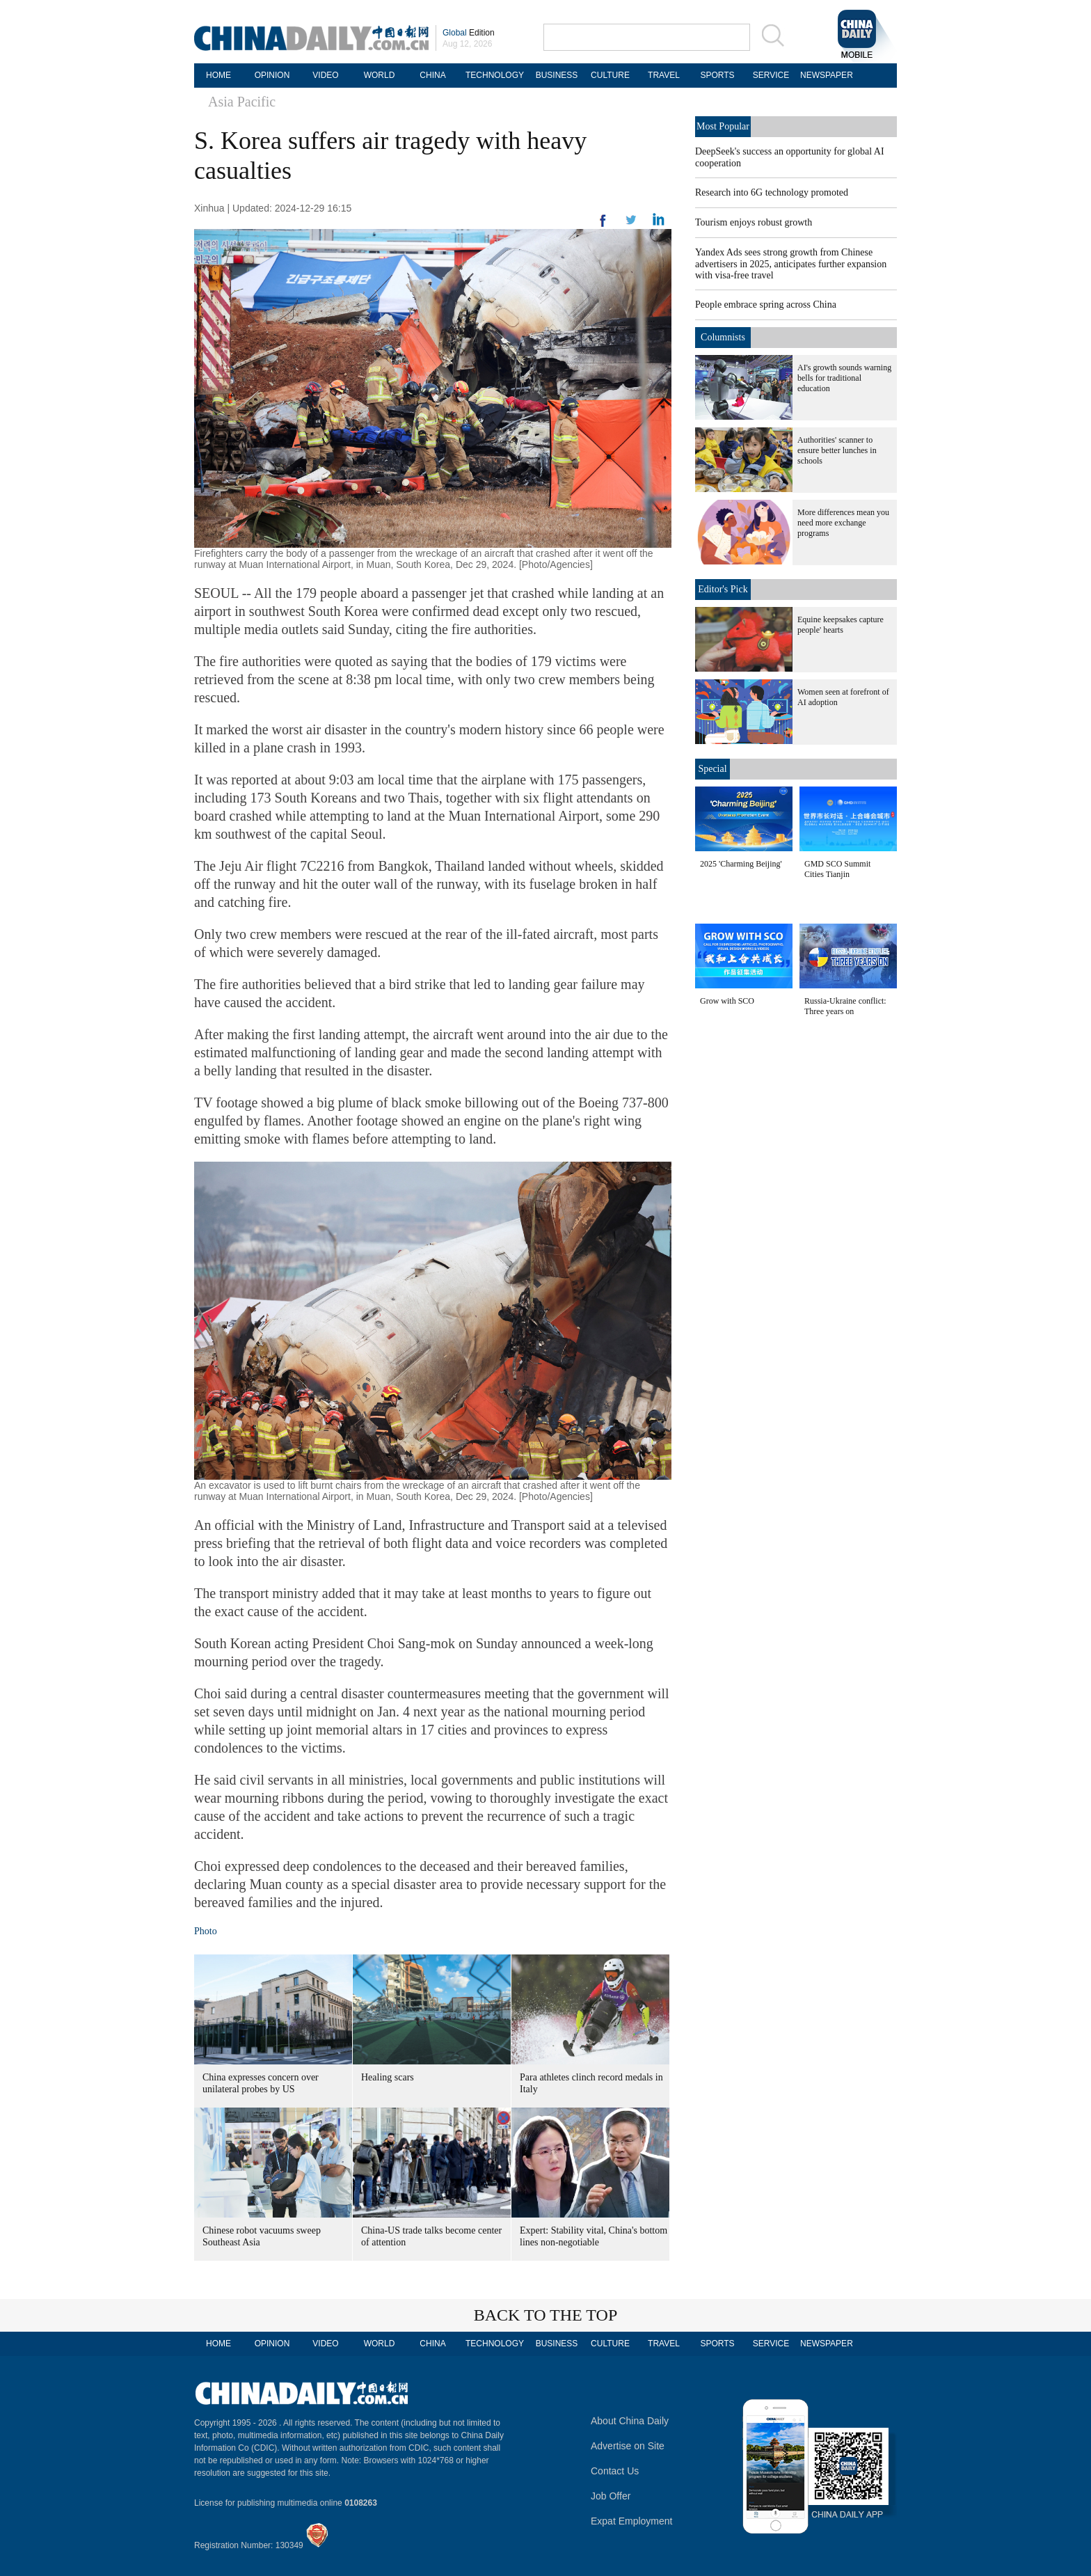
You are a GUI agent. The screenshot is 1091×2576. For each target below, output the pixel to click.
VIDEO (325, 75)
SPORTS (717, 75)
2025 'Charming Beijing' (741, 864)
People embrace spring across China (765, 304)
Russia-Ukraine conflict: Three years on (845, 1006)
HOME (218, 75)
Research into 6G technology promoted (771, 192)
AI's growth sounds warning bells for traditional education (844, 378)
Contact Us (615, 2470)
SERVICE (771, 75)
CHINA (432, 75)
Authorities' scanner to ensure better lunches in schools (837, 450)
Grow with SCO (727, 1001)
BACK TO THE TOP (546, 2315)
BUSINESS (557, 75)
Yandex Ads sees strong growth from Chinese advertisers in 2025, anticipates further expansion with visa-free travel (790, 263)
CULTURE (610, 75)
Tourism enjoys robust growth (753, 222)
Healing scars (387, 2077)
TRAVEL (664, 75)
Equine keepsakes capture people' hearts (840, 625)
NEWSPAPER (824, 75)
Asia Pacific (242, 101)
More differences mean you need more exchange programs (843, 522)
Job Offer (610, 2496)
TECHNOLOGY (494, 75)
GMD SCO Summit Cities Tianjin (837, 869)
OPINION (272, 75)
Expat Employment (632, 2521)
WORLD (379, 75)
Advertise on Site (627, 2445)
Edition (469, 33)
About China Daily (630, 2420)
